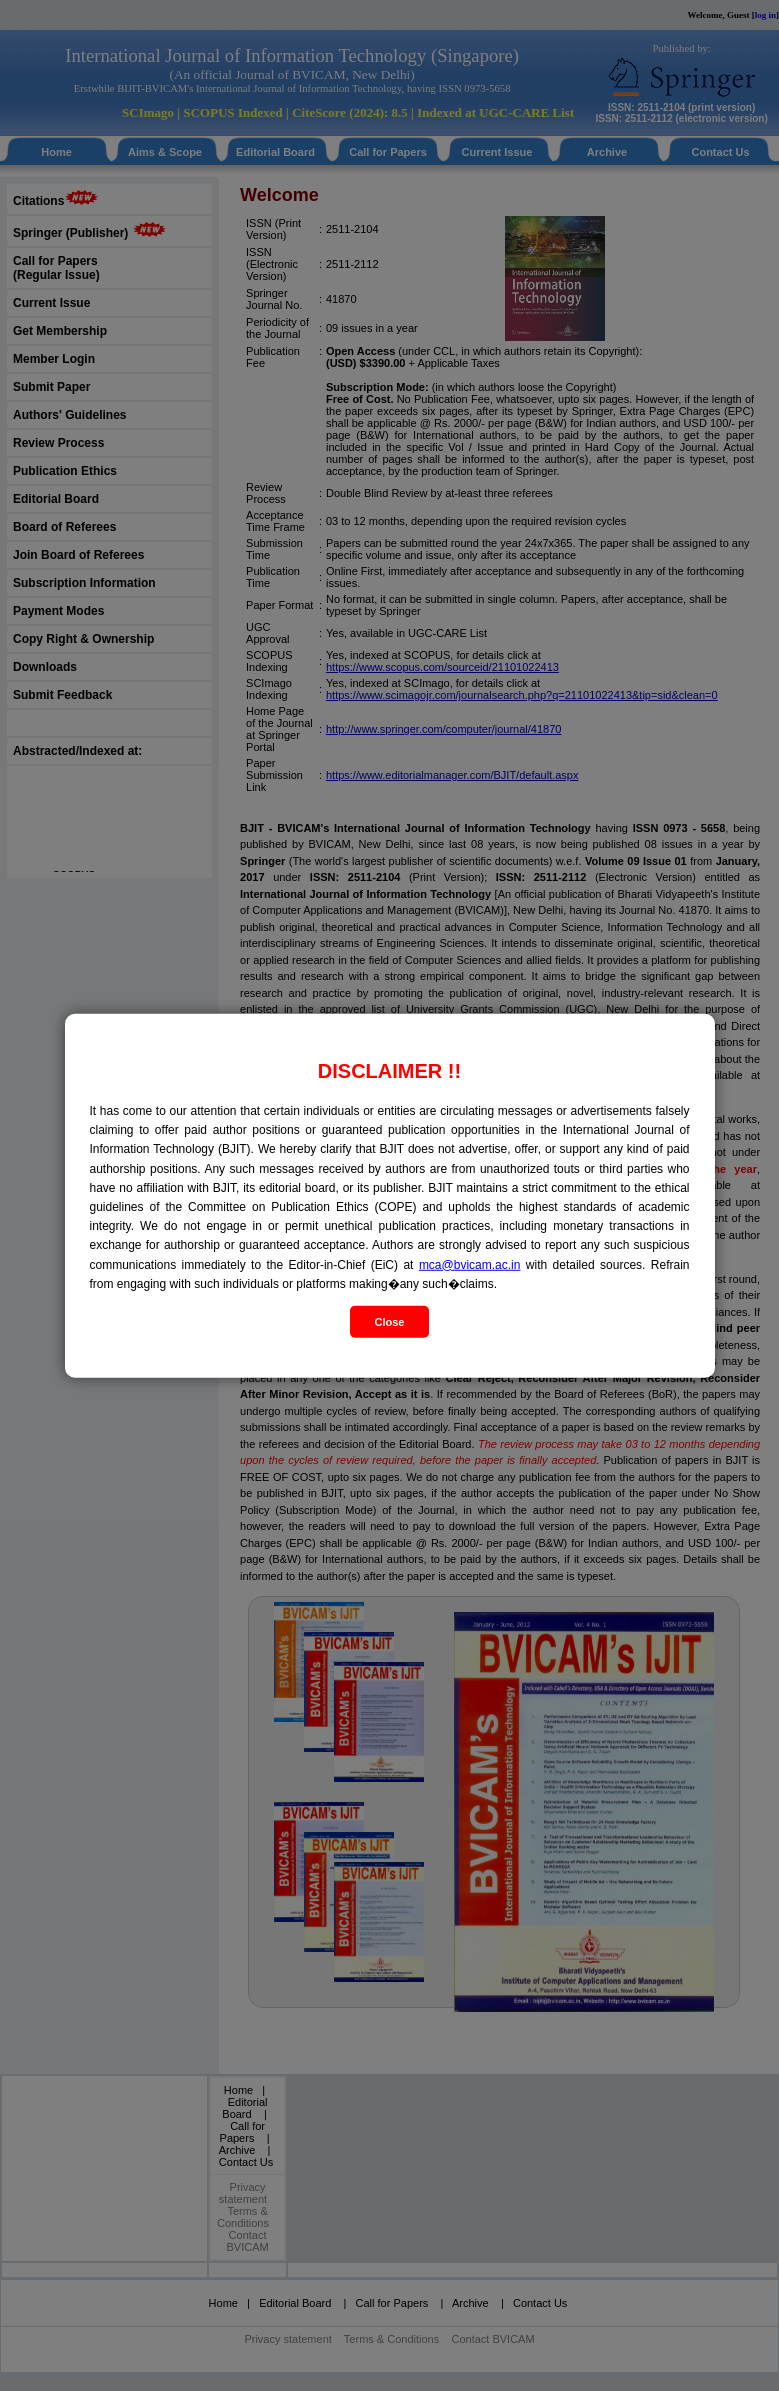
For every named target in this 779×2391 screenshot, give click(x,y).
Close (390, 1322)
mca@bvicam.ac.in (470, 1264)
